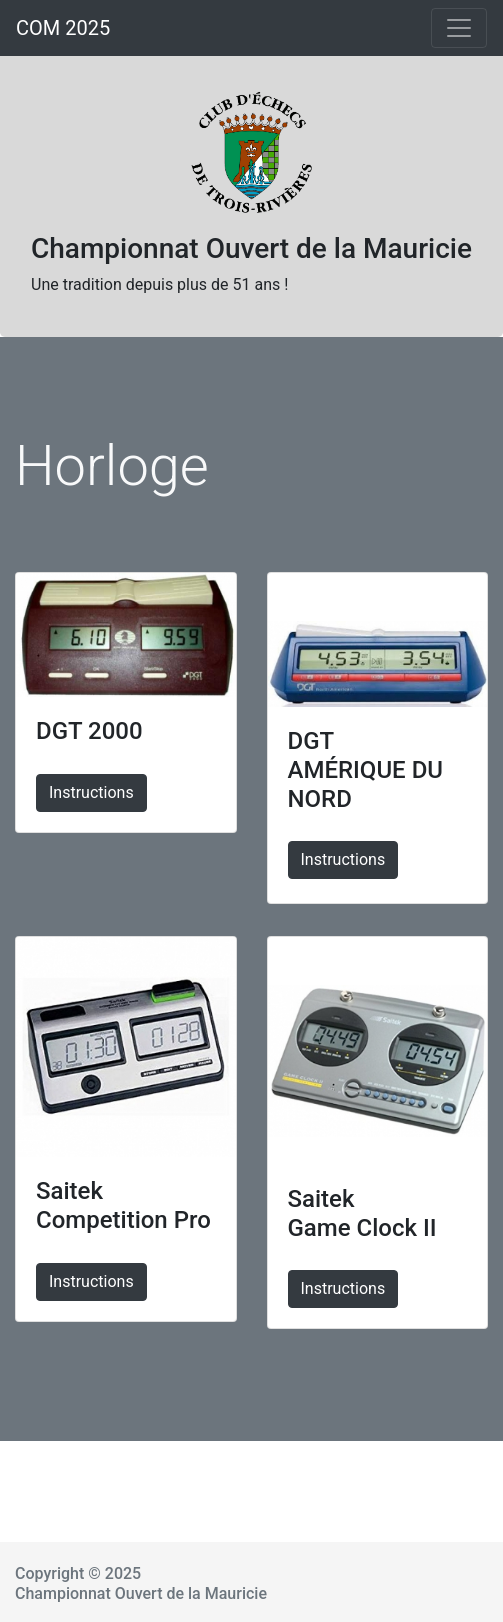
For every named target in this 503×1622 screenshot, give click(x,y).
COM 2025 (63, 28)
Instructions (91, 792)
